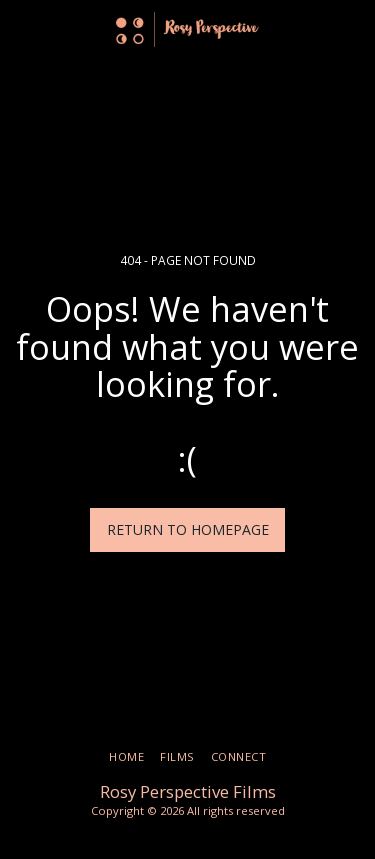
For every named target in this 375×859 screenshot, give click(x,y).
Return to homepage (188, 529)
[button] (22, 28)
